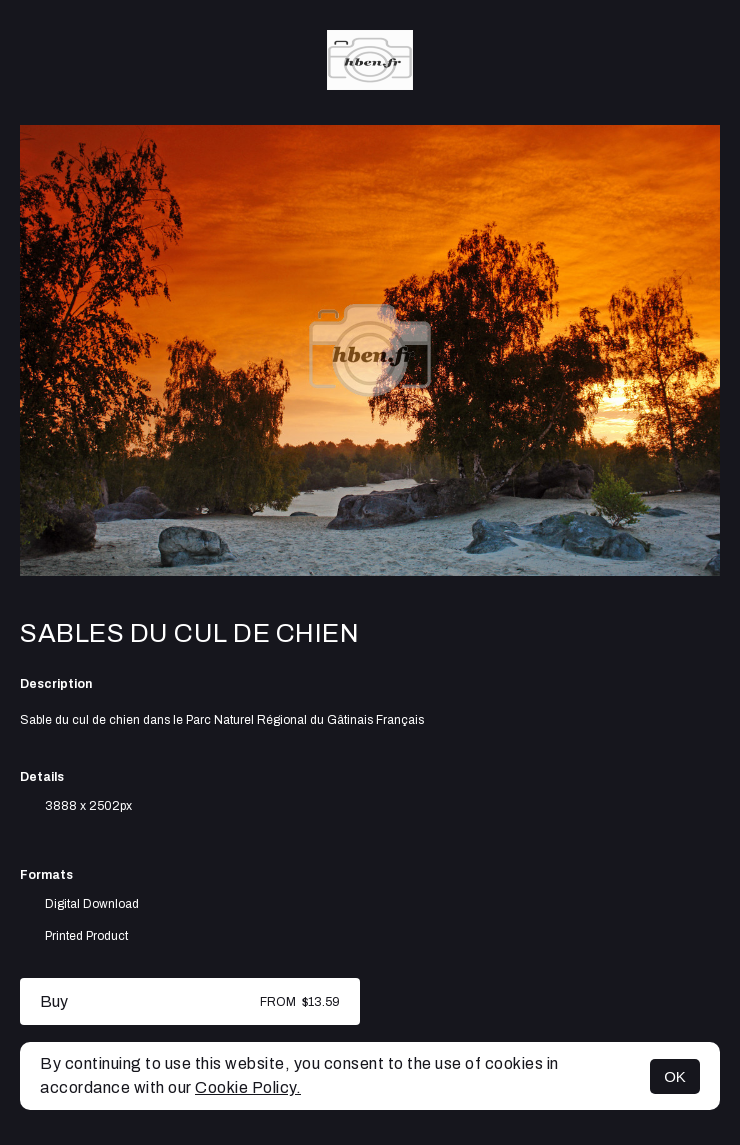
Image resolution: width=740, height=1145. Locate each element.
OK (675, 1076)
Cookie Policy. (248, 1087)
